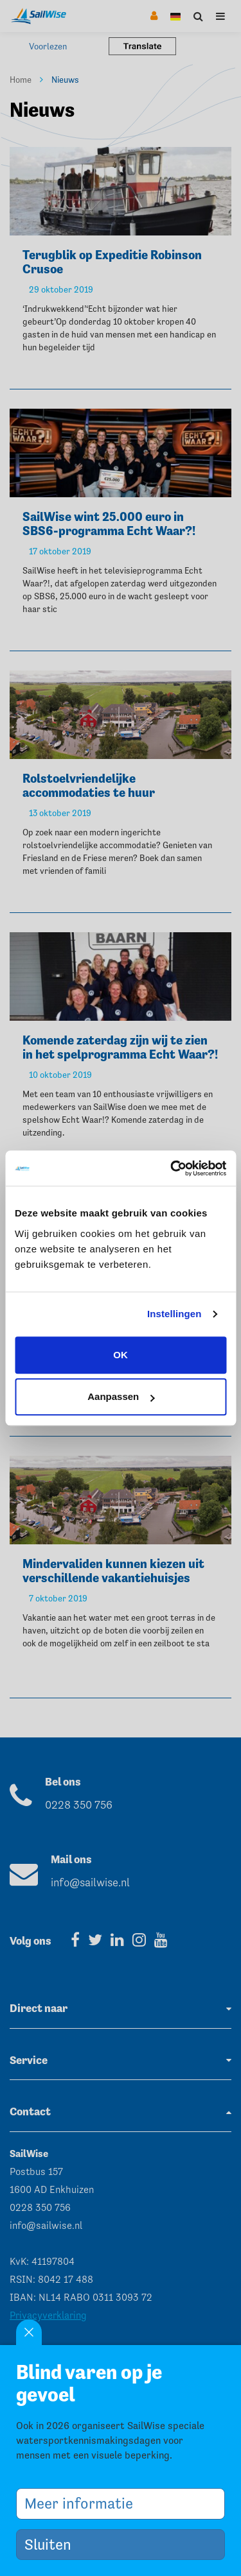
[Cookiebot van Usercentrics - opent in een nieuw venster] (171, 1168)
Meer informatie (83, 2503)
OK (120, 1354)
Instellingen (174, 1313)
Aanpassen (120, 1396)
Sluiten (52, 2544)
